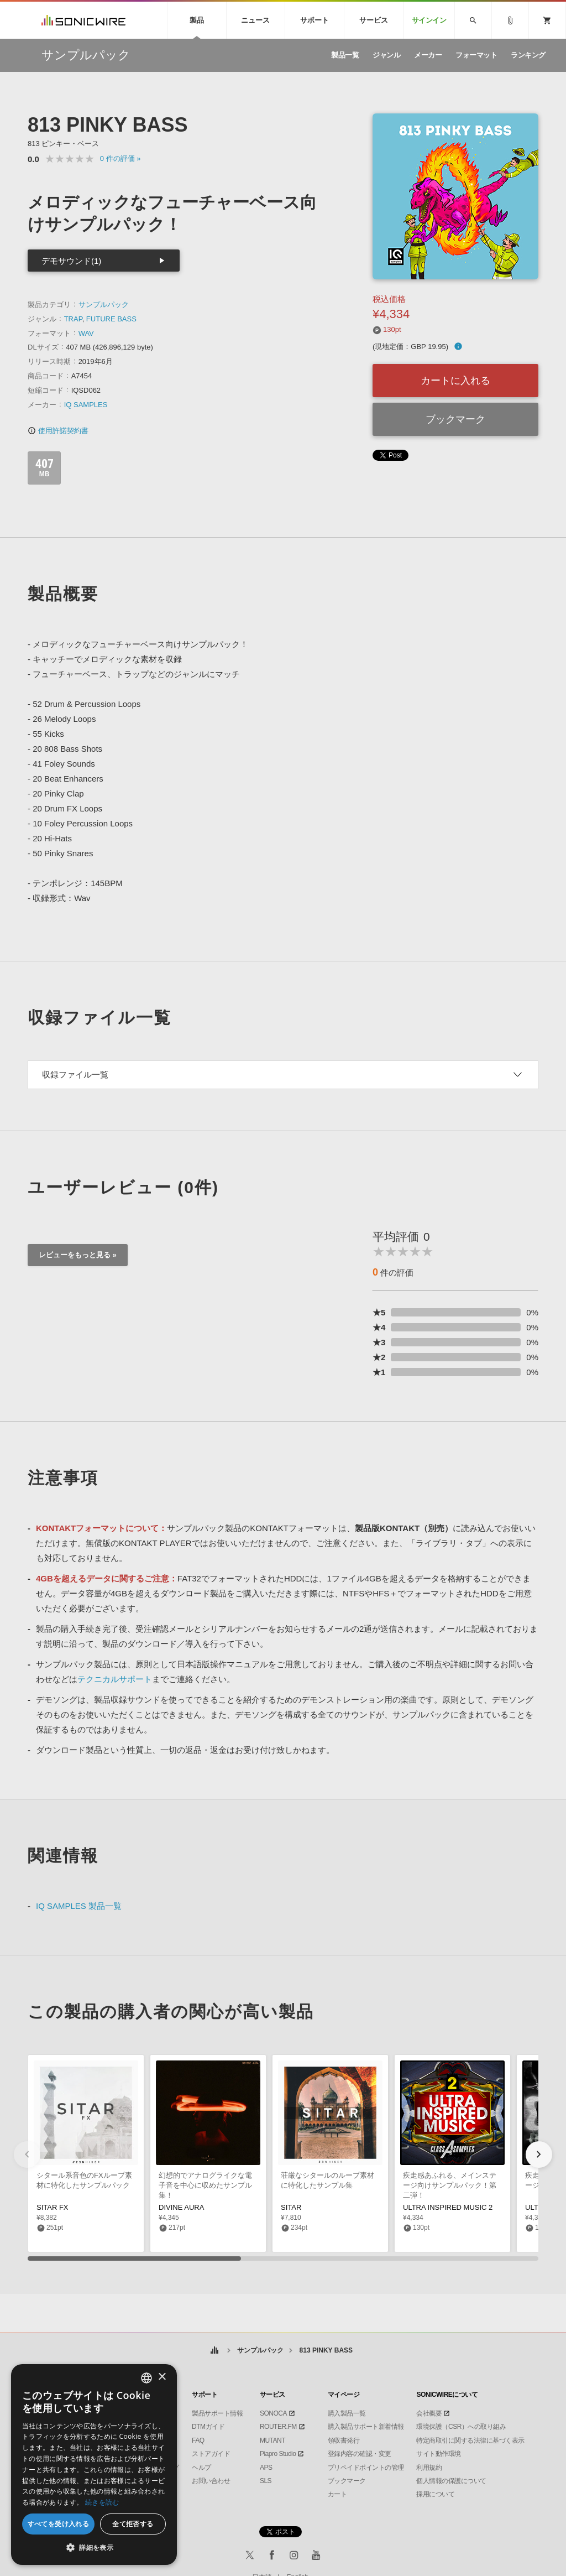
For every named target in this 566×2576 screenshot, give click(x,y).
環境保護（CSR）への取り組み (461, 2427)
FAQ (198, 2440)
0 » (120, 158)
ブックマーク (455, 419)
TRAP (73, 319)
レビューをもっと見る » (78, 1255)
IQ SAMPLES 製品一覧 (79, 1906)
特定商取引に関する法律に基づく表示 (470, 2440)
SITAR (291, 2207)
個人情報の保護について (451, 2481)
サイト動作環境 (438, 2454)
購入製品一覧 (347, 2413)
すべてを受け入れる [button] (59, 2523)
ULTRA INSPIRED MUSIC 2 (447, 2207)
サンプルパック (103, 304)
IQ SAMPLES (86, 404)
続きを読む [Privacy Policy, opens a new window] (102, 2502)
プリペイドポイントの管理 (366, 2467)
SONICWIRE (83, 20)
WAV (86, 333)
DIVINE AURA (181, 2207)
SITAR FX (52, 2207)
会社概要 (429, 2413)
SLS (265, 2481)
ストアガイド (211, 2454)
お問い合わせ (211, 2481)
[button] (539, 2154)
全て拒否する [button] (132, 2523)
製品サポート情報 (217, 2413)
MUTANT (272, 2440)
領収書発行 (344, 2440)
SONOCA (273, 2413)
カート (337, 2494)
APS (266, 2467)
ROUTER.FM (278, 2427)
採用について (435, 2494)
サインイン (429, 20)
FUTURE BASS (111, 319)
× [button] (162, 2377)
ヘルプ (201, 2467)
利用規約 (429, 2467)
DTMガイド (208, 2427)
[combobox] (146, 2378)
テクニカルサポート (114, 1679)
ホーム (215, 2351)
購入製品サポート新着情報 (366, 2427)
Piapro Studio (278, 2454)
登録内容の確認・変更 (359, 2454)
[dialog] (94, 2464)
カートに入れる (455, 380)
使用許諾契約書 (58, 430)
